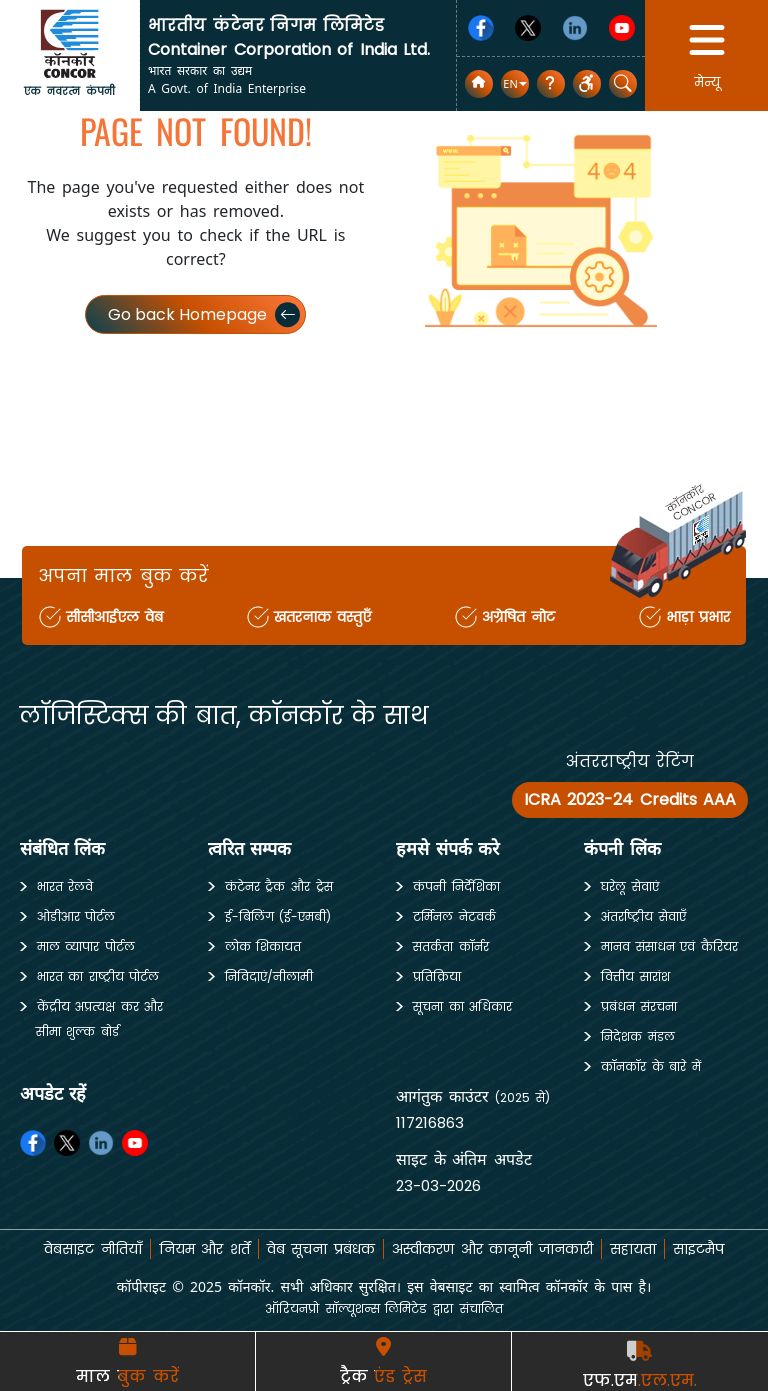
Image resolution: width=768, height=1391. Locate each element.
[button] (514, 84)
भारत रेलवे (65, 886)
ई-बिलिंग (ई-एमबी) (278, 916)
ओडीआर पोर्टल (76, 916)
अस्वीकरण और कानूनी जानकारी (492, 1249)
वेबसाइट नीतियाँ (93, 1249)
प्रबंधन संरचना (639, 1006)
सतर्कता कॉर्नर (451, 946)
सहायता (633, 1249)
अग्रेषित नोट (519, 617)
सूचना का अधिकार (462, 1006)
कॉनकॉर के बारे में (651, 1066)
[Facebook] (481, 28)
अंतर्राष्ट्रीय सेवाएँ (643, 916)
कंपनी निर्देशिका (456, 886)
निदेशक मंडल (638, 1036)
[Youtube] (622, 28)
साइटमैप (698, 1249)
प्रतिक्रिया (437, 976)
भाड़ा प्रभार (698, 617)
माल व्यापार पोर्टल (86, 946)
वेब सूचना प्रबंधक (321, 1249)
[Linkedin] (575, 28)
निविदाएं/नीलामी (269, 976)
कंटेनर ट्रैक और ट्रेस (279, 886)
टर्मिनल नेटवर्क (454, 916)
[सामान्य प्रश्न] (551, 84)
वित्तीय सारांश (635, 976)
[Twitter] (528, 28)
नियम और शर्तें (204, 1249)
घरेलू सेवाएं (630, 886)
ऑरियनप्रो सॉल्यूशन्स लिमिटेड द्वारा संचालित (383, 1308)
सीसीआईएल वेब (115, 617)
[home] (70, 42)
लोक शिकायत (263, 946)
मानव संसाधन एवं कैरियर (669, 946)
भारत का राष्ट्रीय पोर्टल (98, 976)
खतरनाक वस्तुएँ (323, 617)
